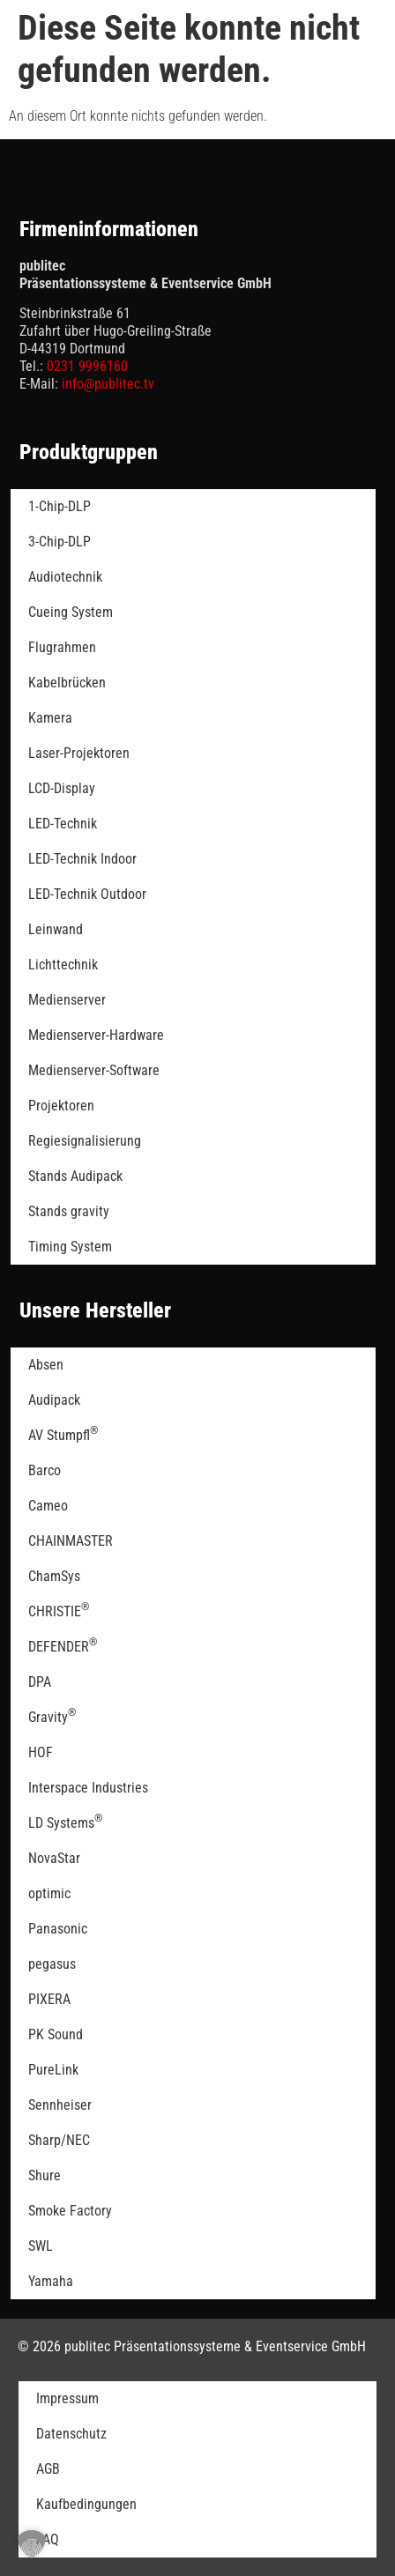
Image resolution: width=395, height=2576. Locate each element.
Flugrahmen (62, 647)
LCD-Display (61, 788)
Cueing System (70, 612)
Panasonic (57, 1928)
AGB (48, 2469)
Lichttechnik (63, 964)
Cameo (48, 1505)
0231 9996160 (87, 366)
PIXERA (49, 1999)
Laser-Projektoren (79, 753)
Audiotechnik (65, 576)
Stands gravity (68, 1211)
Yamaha (50, 2281)
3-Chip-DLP (59, 541)
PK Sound (55, 2034)
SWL (40, 2246)
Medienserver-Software (94, 1070)
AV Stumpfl (63, 1434)
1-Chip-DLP (59, 506)
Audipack (54, 1400)
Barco (44, 1470)
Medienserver (67, 999)
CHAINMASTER (70, 1541)
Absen (45, 1364)
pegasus (52, 1964)
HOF (40, 1752)
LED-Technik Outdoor (87, 894)
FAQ (47, 2539)
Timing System (70, 1246)
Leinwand (55, 929)
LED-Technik (62, 823)
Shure (44, 2175)
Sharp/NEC (59, 2140)
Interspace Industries (88, 1787)
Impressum (67, 2398)
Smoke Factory (70, 2210)
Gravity (52, 1716)
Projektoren (61, 1105)
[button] (31, 2544)
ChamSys (54, 1576)
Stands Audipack (75, 1176)
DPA (39, 1682)
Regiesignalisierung (84, 1140)
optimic (49, 1893)
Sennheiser (60, 2105)
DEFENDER (62, 1645)
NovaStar (54, 1858)
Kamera (50, 717)
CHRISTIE (58, 1610)
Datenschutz (71, 2433)
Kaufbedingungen (86, 2504)
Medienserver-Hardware (96, 1035)
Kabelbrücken (67, 682)
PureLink (53, 2069)
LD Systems (65, 1821)
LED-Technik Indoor (82, 858)
